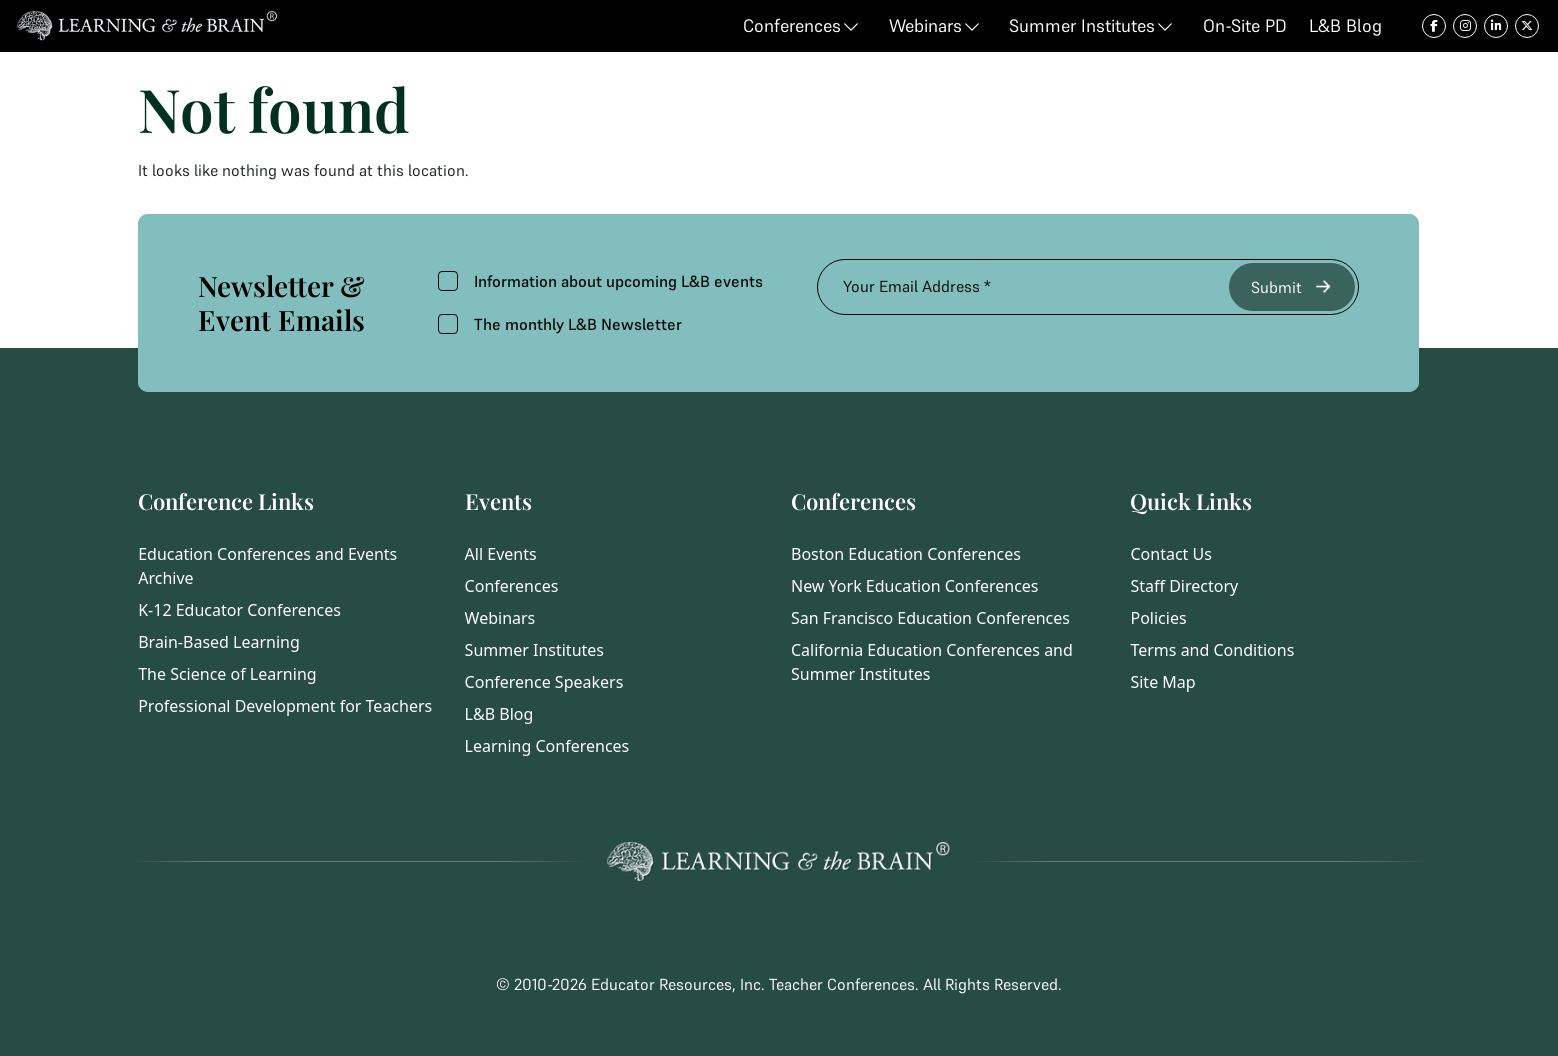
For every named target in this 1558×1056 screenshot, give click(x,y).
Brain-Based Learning (219, 642)
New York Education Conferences (915, 586)
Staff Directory (1184, 586)
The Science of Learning (227, 674)
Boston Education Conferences (906, 554)
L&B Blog (499, 714)
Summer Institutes (534, 650)
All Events (501, 554)
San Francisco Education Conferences (930, 618)
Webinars (500, 618)
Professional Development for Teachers (285, 706)
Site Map (1162, 682)
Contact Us (1170, 554)
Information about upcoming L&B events (600, 281)
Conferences (512, 586)
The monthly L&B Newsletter (560, 324)
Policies (1158, 618)
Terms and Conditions (1212, 650)
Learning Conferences (547, 746)
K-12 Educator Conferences (239, 610)
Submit (1292, 286)
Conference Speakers (544, 682)
